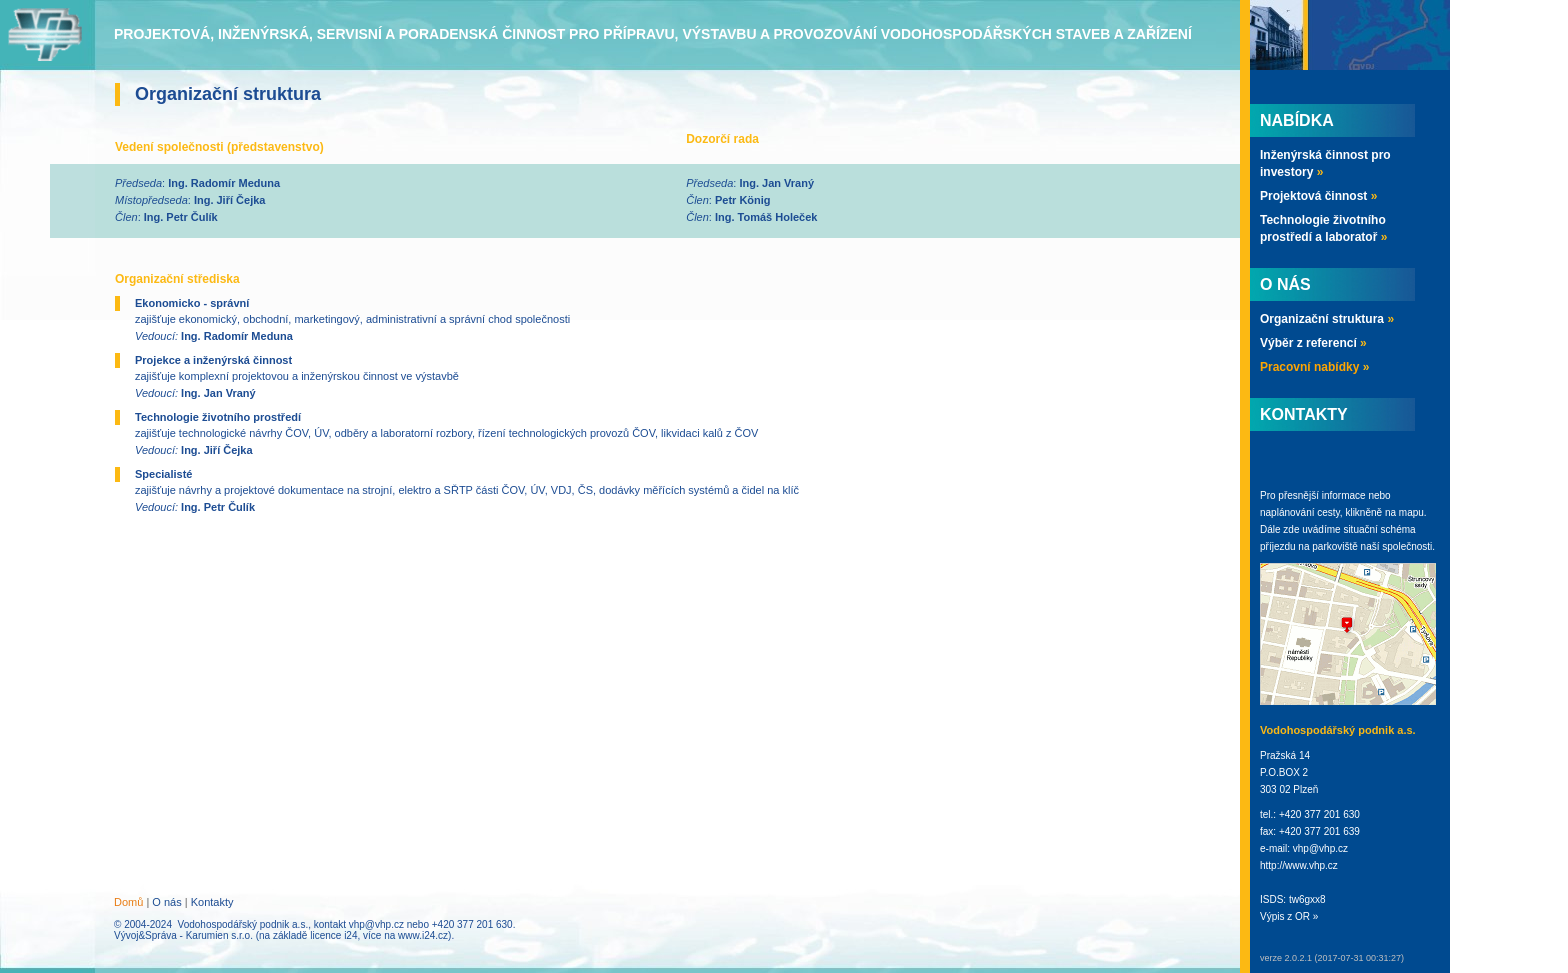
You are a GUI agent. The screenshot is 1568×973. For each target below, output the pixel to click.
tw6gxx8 (1307, 899)
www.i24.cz (423, 935)
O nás (166, 902)
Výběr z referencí (1313, 343)
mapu (1411, 512)
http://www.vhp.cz (1299, 865)
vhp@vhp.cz (376, 924)
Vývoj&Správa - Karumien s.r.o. (183, 935)
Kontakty (212, 902)
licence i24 (333, 935)
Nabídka (1297, 120)
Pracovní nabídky (1314, 367)
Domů (128, 902)
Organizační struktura (1327, 319)
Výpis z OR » (1289, 916)
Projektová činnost (1318, 196)
